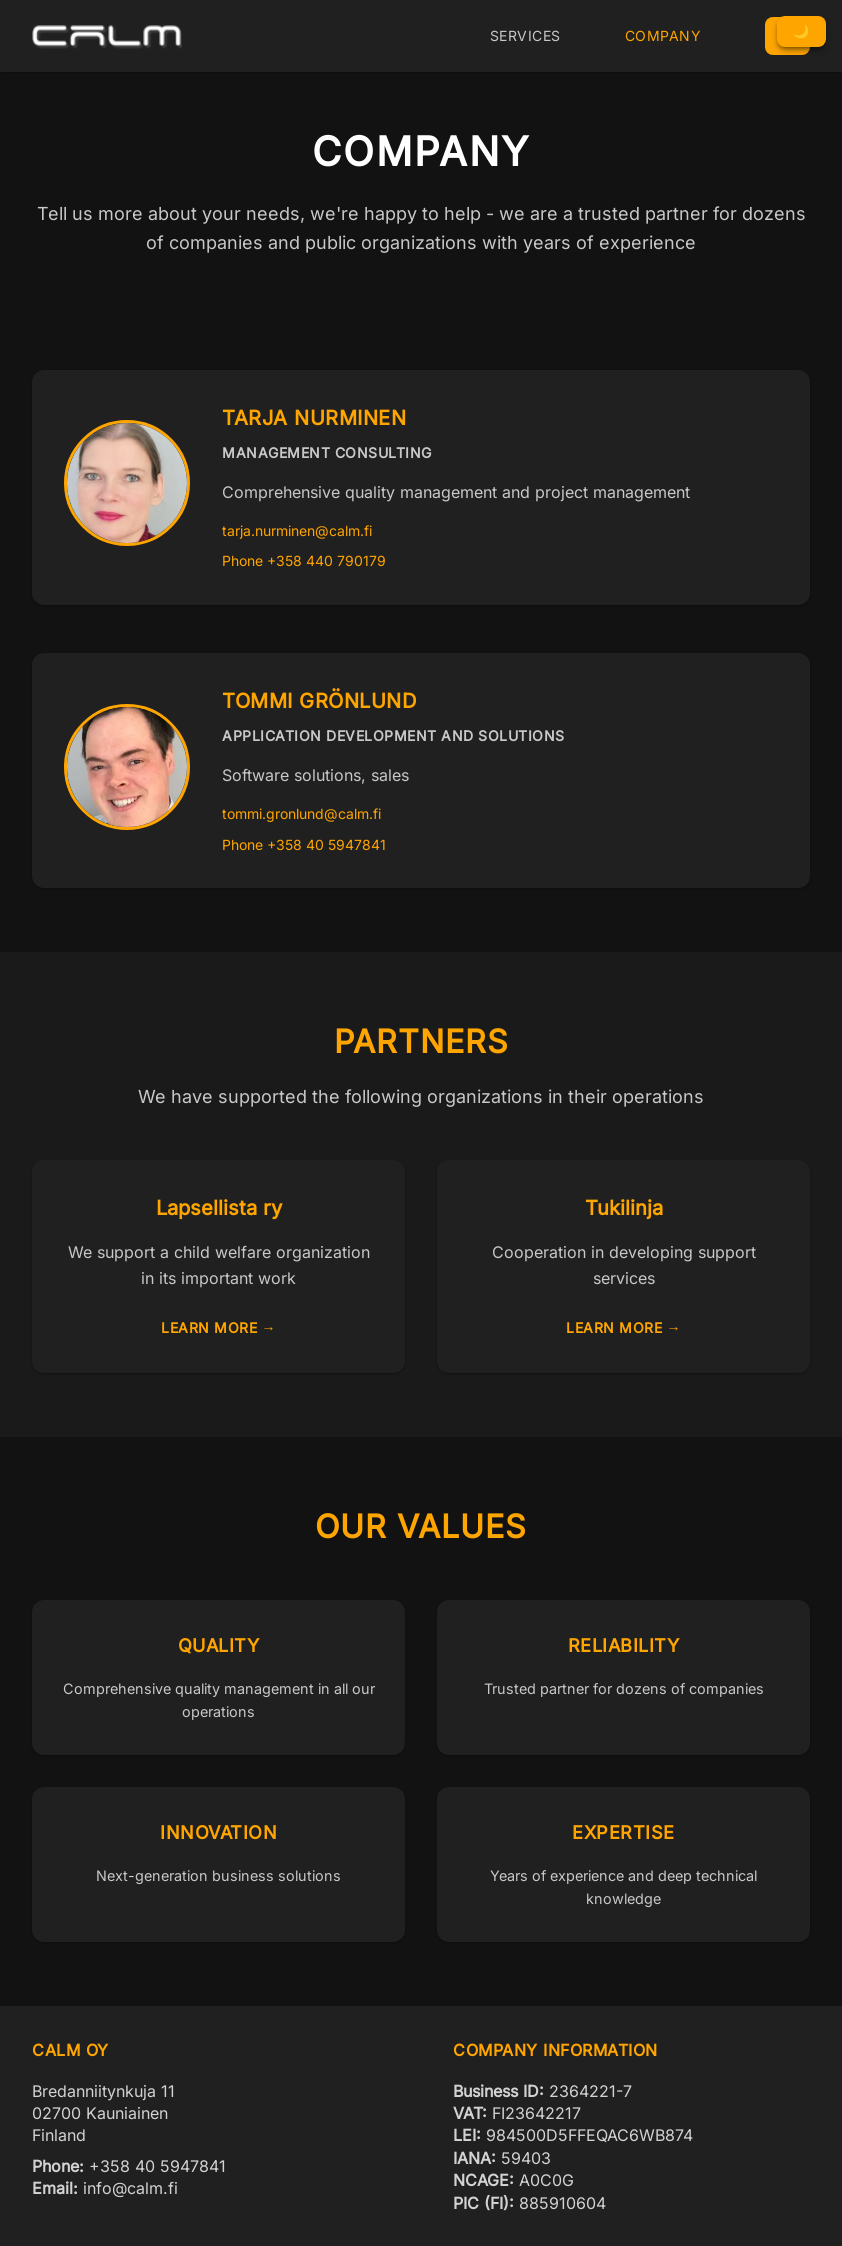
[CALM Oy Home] (107, 36)
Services (525, 35)
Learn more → (218, 1327)
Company (663, 35)
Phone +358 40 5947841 (304, 844)
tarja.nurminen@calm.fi (297, 530)
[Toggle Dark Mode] (801, 31)
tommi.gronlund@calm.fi (301, 813)
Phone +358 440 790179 (304, 560)
